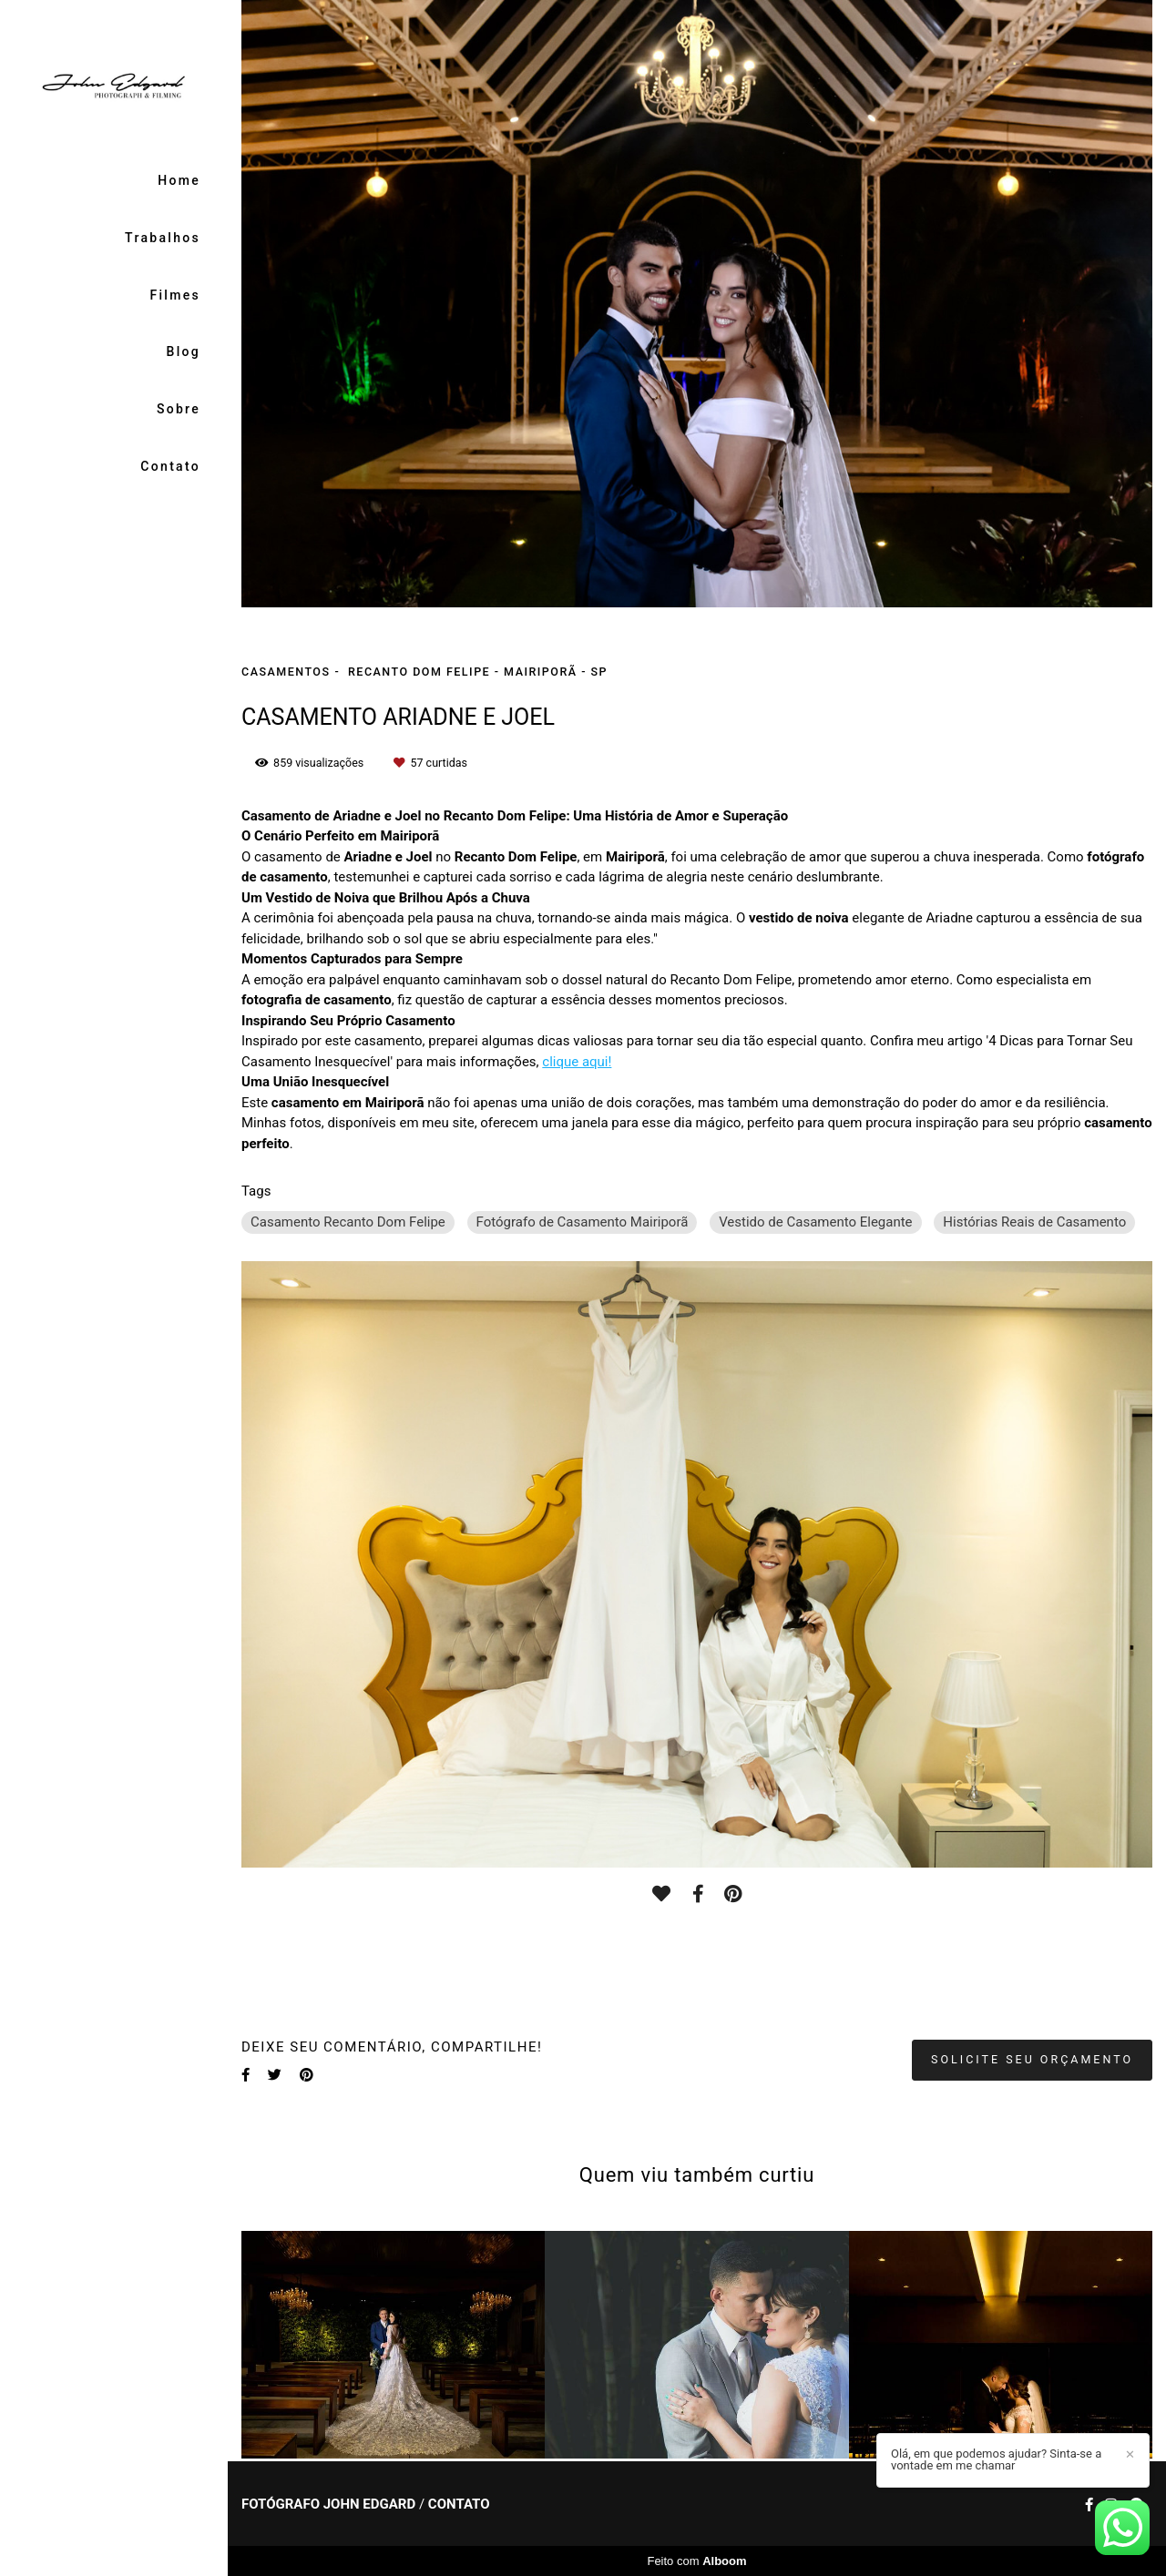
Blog (184, 351)
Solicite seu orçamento (1032, 2059)
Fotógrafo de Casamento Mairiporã (582, 1222)
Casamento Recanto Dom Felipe (348, 1222)
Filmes (174, 295)
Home (179, 180)
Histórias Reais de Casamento (1034, 1222)
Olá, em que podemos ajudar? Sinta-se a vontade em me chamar (996, 2459)
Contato (170, 466)
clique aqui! (576, 1062)
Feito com (696, 2561)
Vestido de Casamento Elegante (815, 1222)
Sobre (178, 409)
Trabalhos (162, 237)
